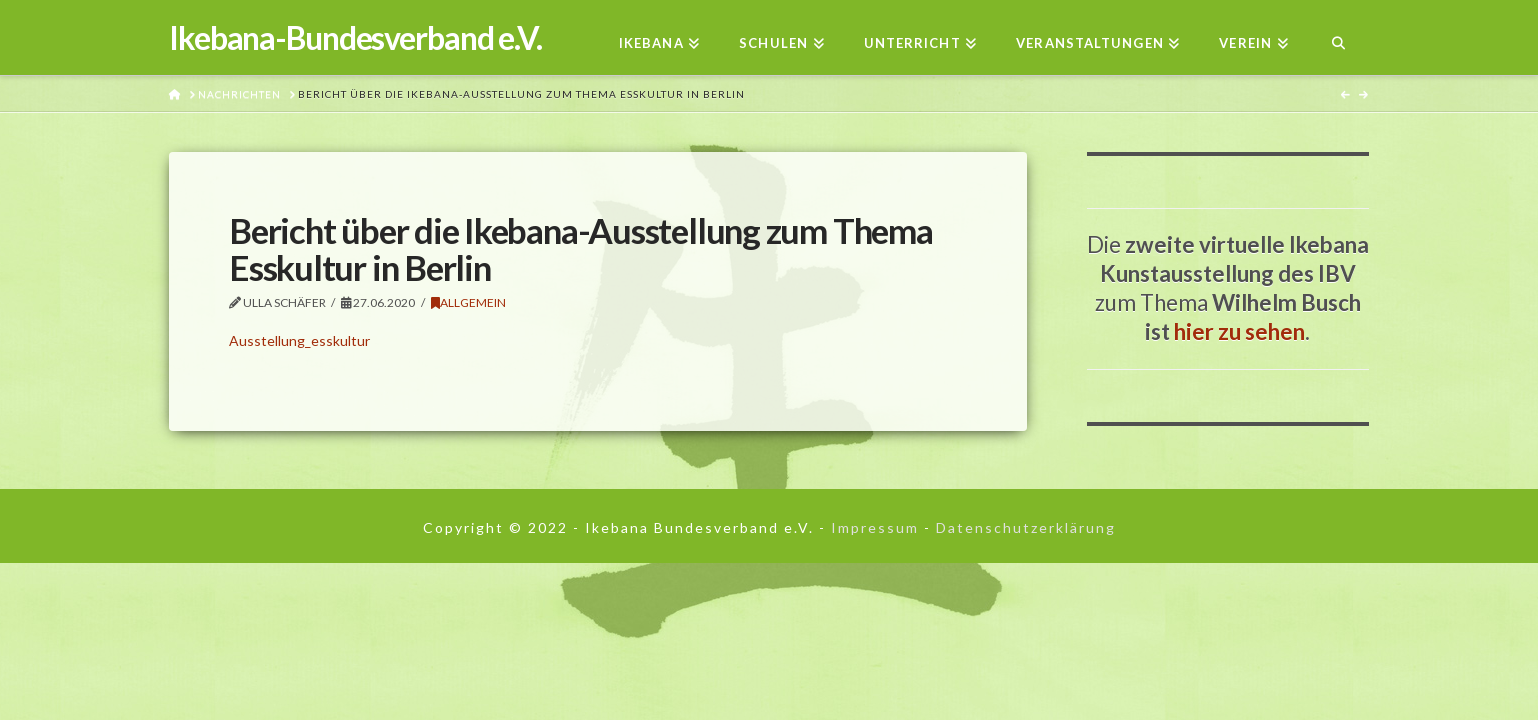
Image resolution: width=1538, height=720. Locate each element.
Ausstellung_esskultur (299, 340)
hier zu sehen (1239, 331)
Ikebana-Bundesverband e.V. (355, 38)
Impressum (875, 527)
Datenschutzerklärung (1026, 527)
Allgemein (468, 302)
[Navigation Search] (1338, 37)
